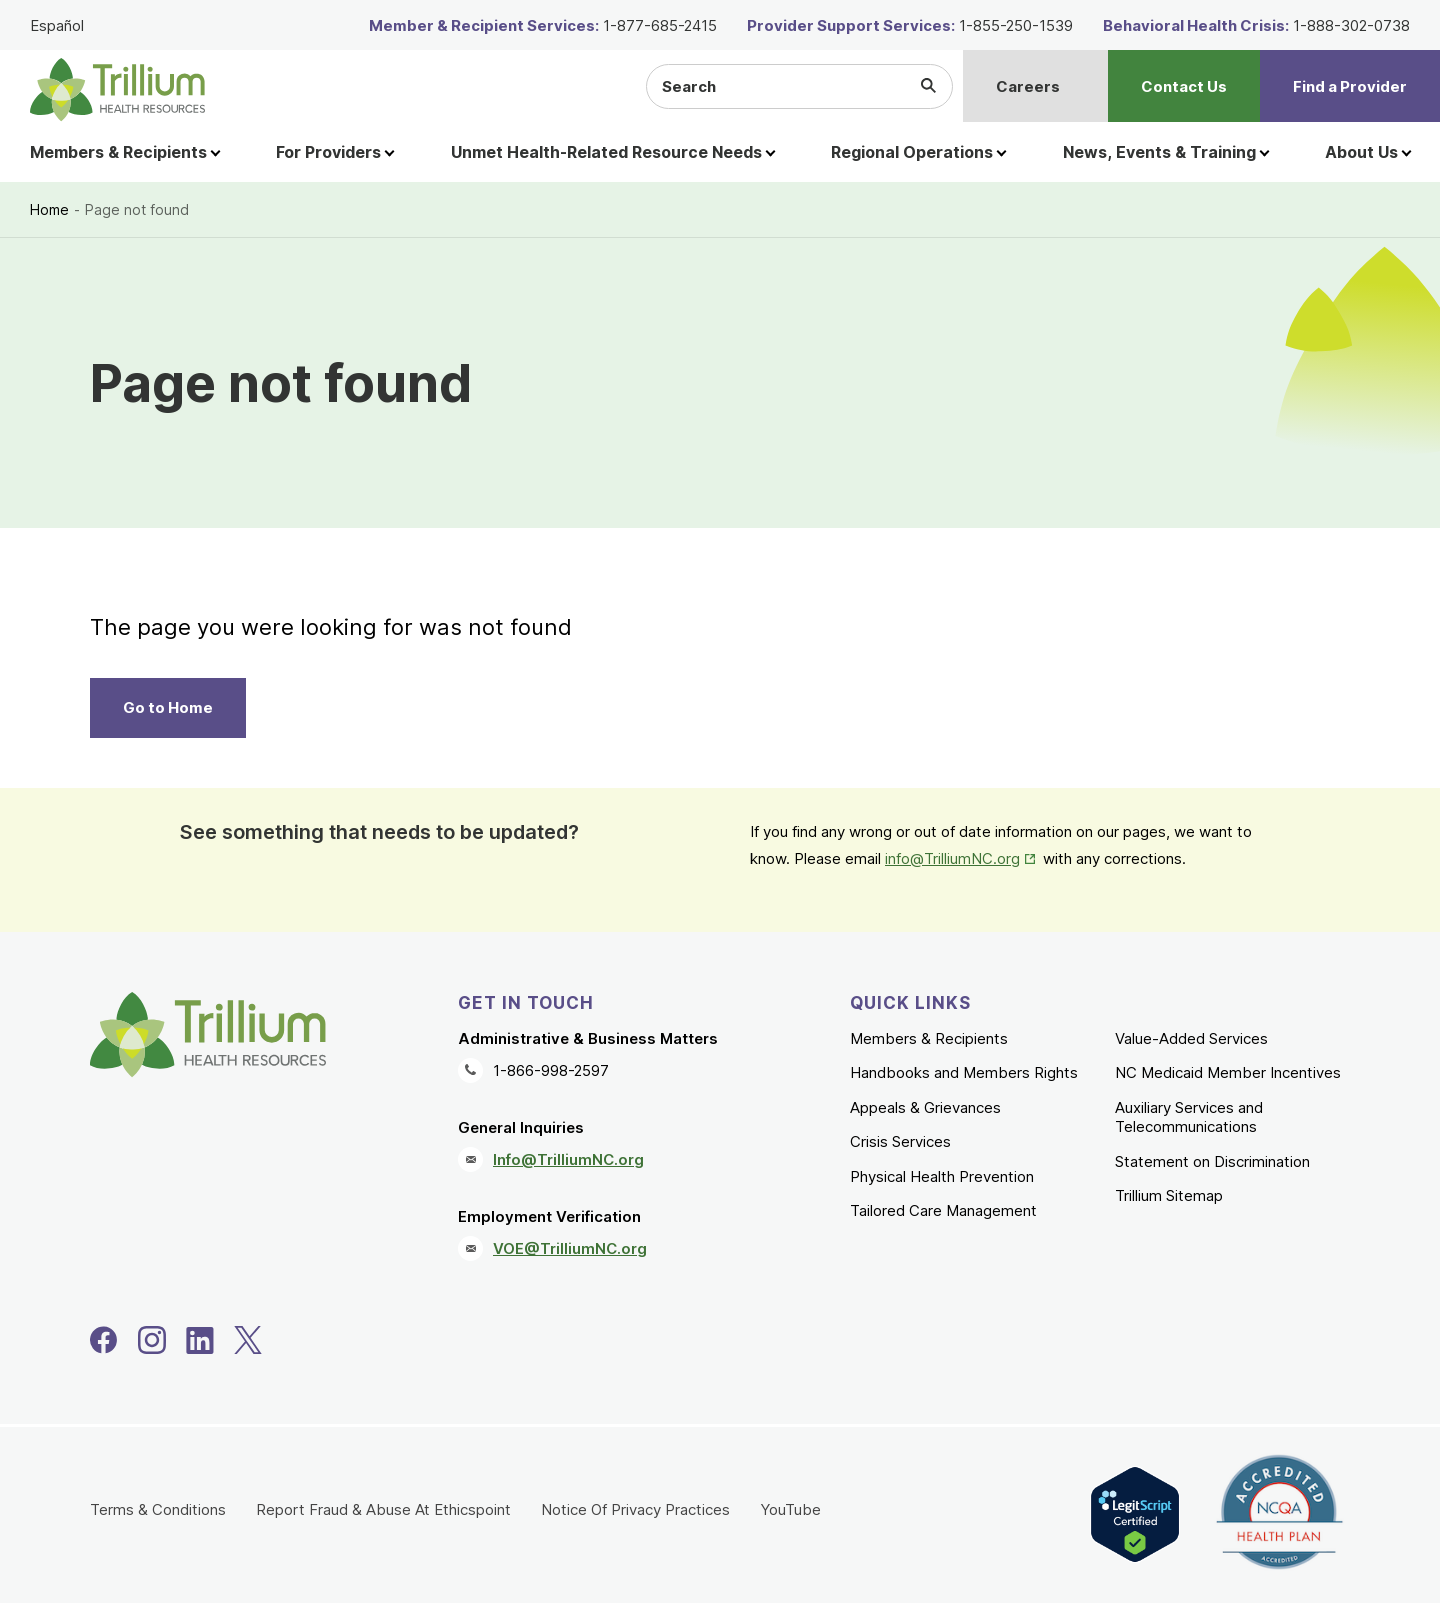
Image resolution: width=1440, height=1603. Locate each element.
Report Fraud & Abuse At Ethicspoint (383, 1509)
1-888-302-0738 (1351, 25)
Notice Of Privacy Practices (635, 1509)
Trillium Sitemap (1169, 1195)
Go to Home (168, 707)
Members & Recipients (929, 1038)
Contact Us (1184, 86)
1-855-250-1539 (1016, 25)
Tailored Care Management (943, 1210)
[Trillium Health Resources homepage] (117, 90)
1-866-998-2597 (551, 1070)
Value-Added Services (1191, 1038)
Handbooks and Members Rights (964, 1072)
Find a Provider (1350, 86)
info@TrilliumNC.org (952, 858)
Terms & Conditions (158, 1509)
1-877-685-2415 (660, 25)
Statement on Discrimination (1212, 1161)
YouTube (790, 1509)
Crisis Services (900, 1141)
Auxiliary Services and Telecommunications (1189, 1117)
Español (57, 25)
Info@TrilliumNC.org (568, 1159)
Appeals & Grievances (925, 1107)
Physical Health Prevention (942, 1176)
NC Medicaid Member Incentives (1228, 1072)
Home (49, 209)
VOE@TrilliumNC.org (570, 1248)
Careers (1028, 86)
